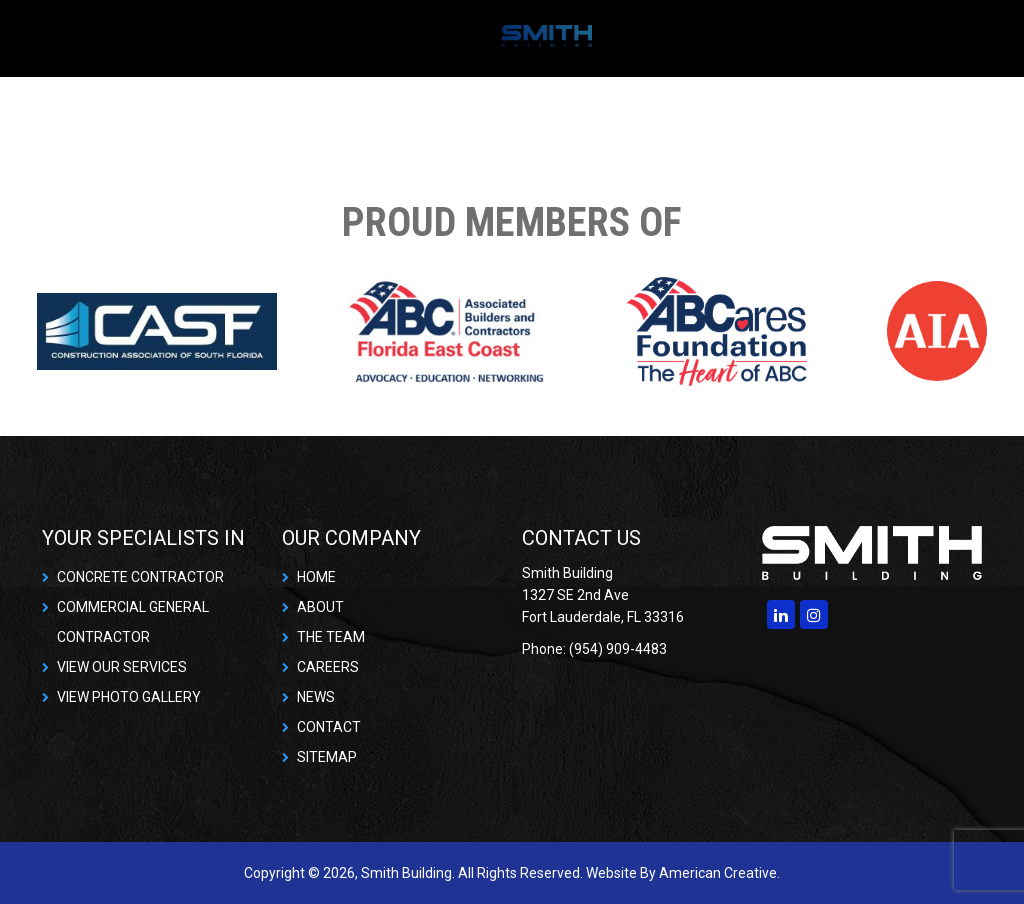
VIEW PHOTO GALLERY (129, 697)
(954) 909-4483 (618, 649)
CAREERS (328, 667)
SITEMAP (327, 757)
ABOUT (320, 607)
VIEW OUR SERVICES (122, 667)
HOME (316, 577)
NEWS (316, 697)
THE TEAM (331, 637)
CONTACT (329, 727)
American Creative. (719, 873)
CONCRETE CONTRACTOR (140, 577)
